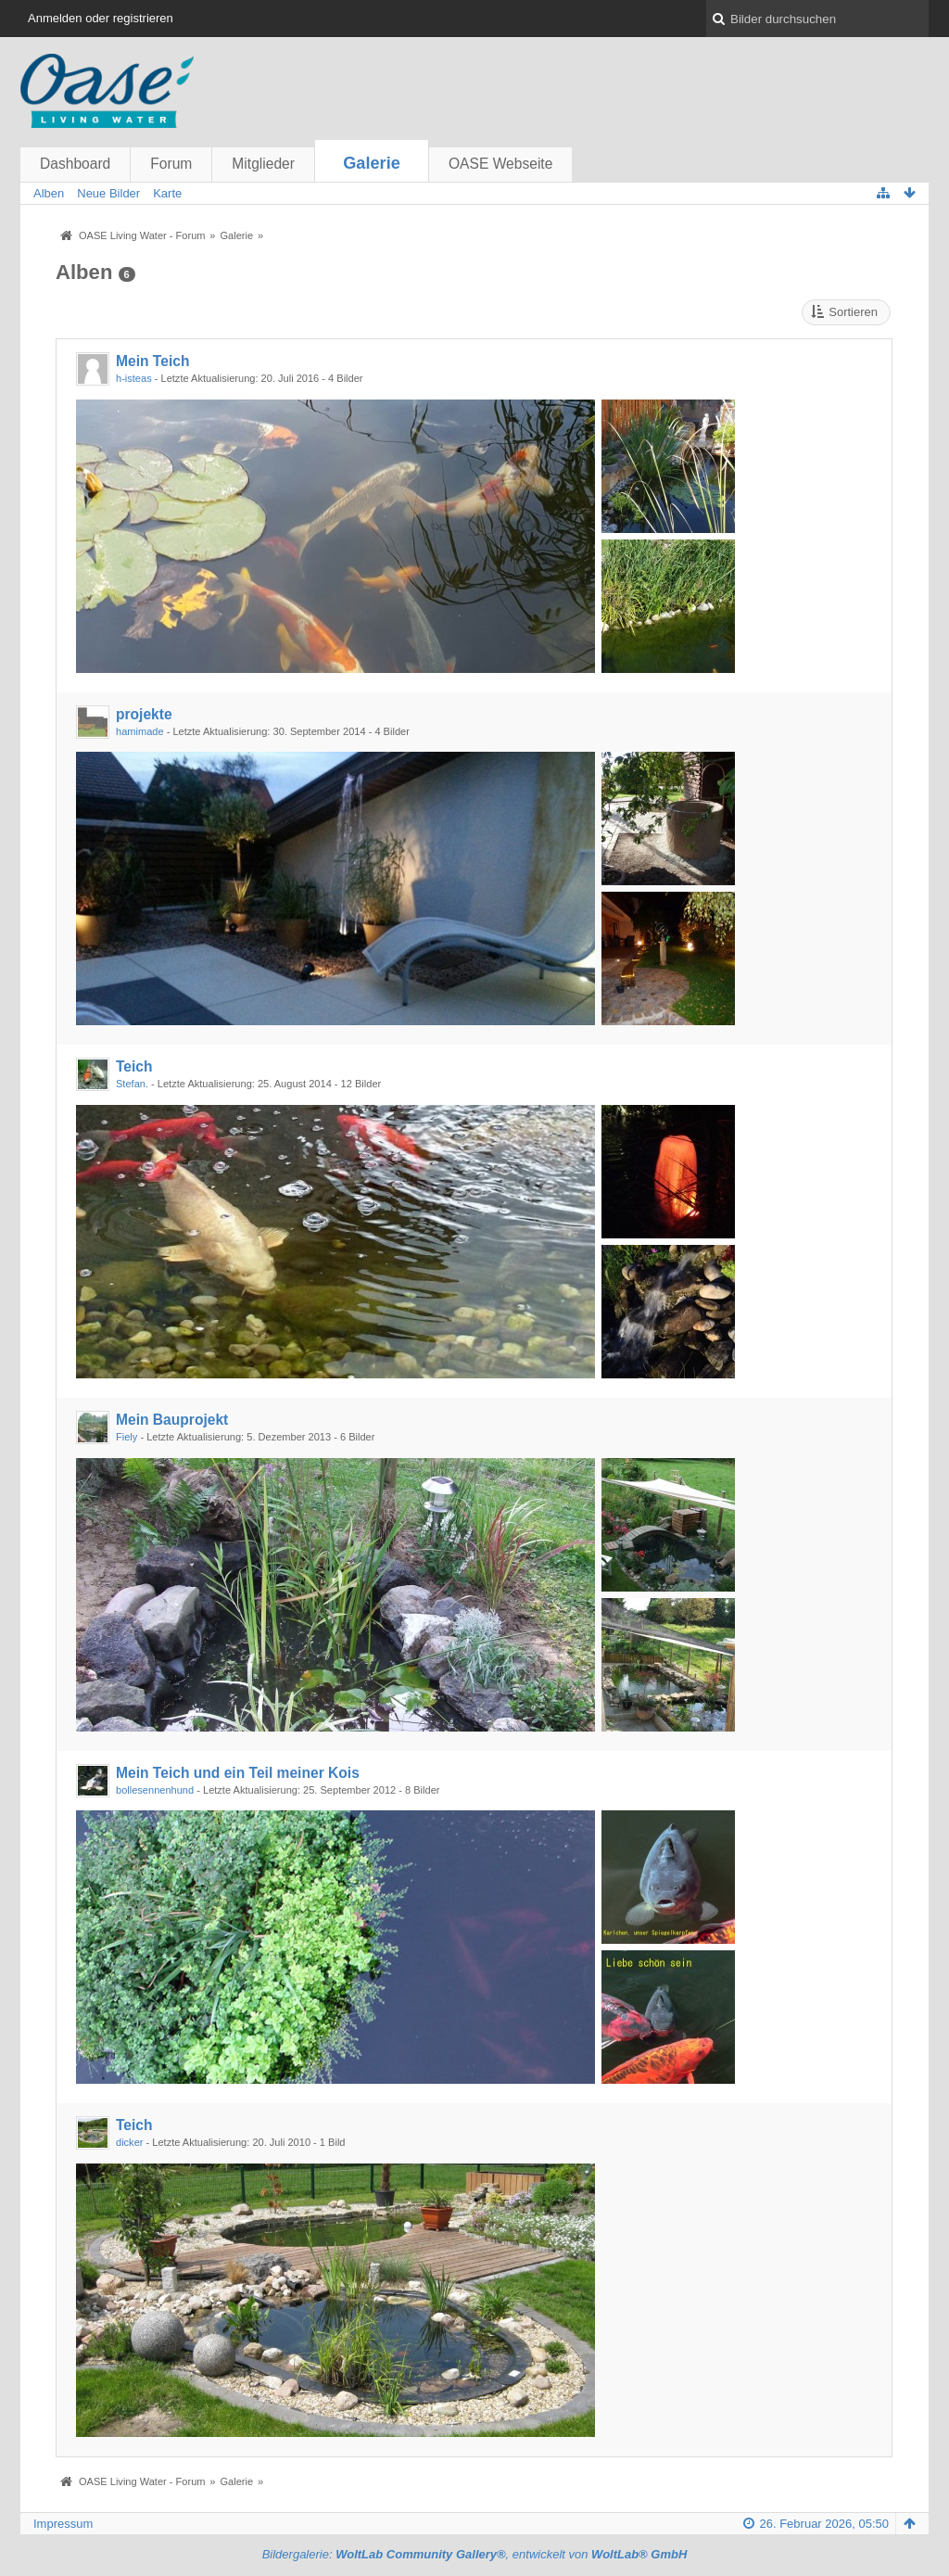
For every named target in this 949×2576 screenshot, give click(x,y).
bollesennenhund (155, 1790)
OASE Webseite (500, 163)
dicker (129, 2142)
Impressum (63, 2524)
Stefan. (132, 1083)
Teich (134, 1066)
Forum (171, 163)
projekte (144, 714)
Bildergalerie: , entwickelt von (475, 2554)
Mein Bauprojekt (172, 1420)
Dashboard (75, 163)
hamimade (140, 731)
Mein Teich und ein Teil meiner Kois (238, 1773)
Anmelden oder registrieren (100, 18)
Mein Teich (152, 361)
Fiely (126, 1436)
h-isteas (134, 378)
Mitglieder (263, 163)
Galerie (371, 163)
